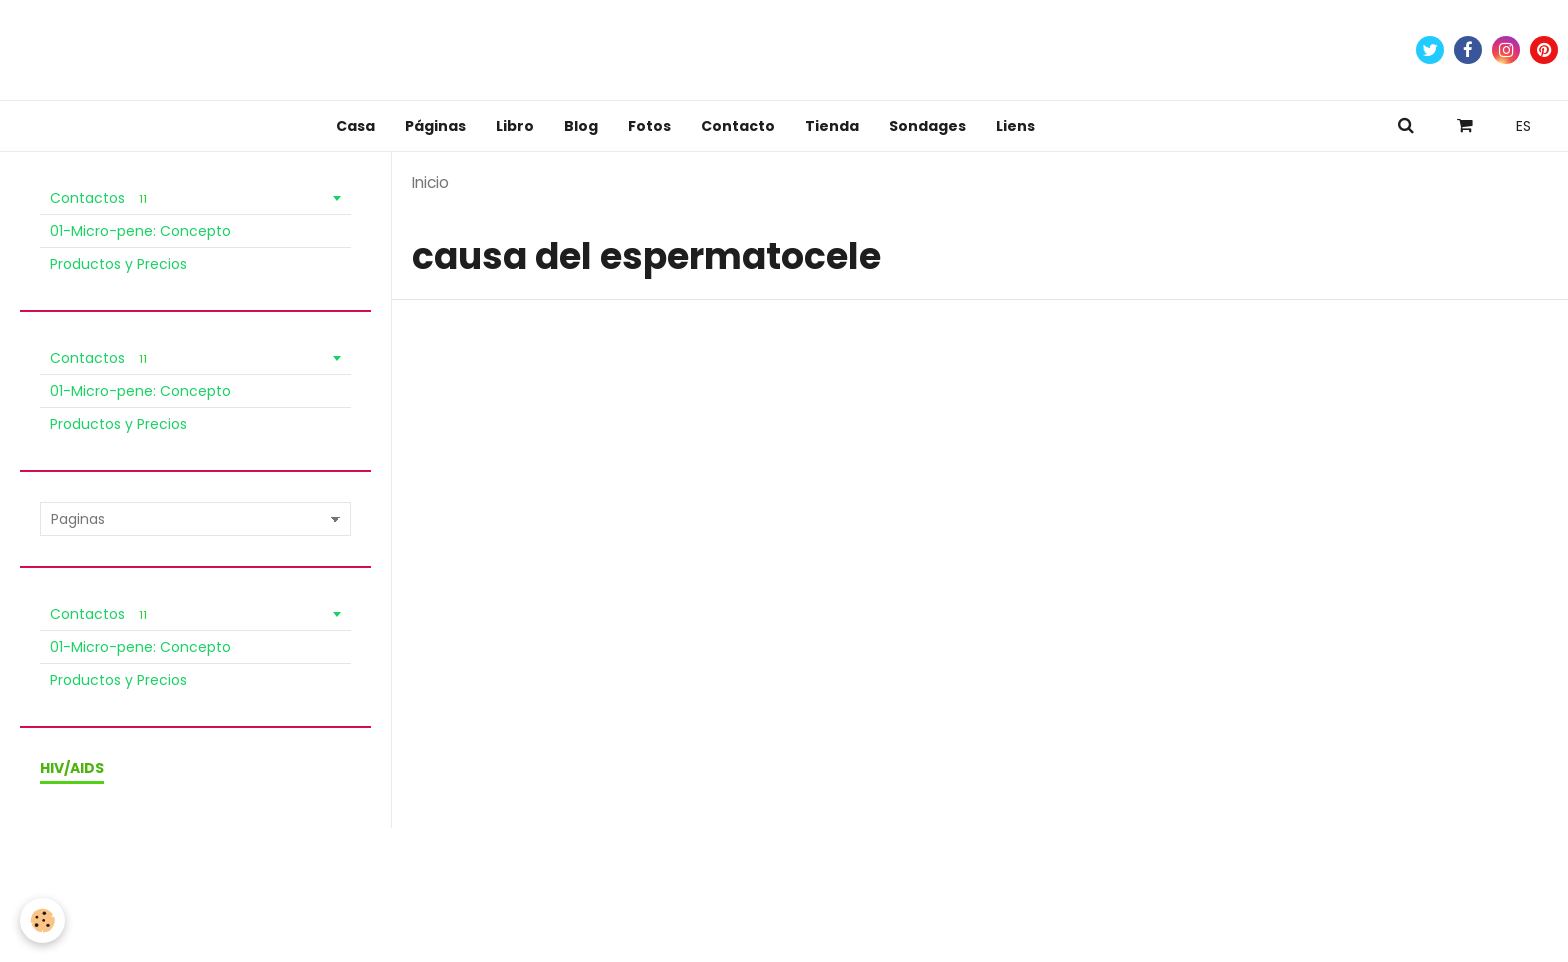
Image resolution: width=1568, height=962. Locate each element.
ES (1523, 126)
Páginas (435, 126)
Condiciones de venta (309, 874)
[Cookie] (42, 920)
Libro (515, 126)
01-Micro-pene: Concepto (140, 231)
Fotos (649, 126)
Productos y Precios (118, 264)
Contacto (738, 126)
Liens (1015, 126)
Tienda (832, 126)
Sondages (927, 126)
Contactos (101, 198)
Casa (355, 126)
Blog (581, 126)
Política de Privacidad (467, 874)
